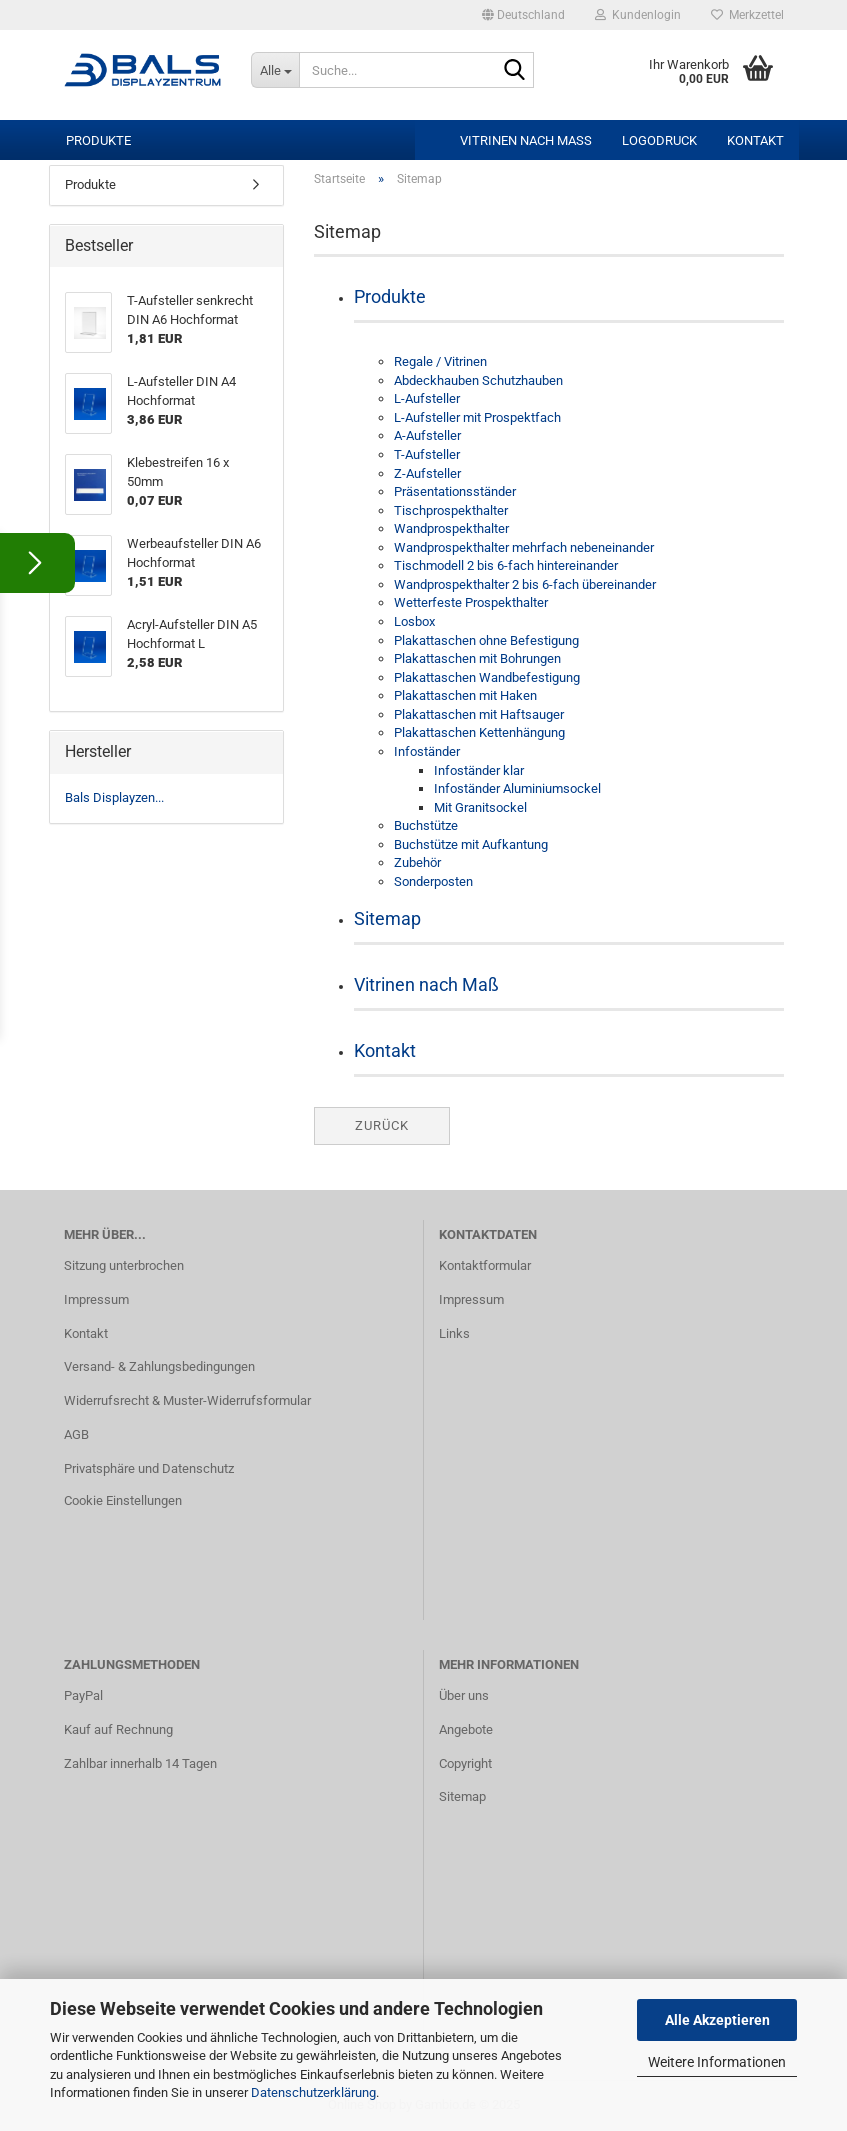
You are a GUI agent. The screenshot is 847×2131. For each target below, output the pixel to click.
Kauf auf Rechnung (118, 1729)
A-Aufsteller (427, 435)
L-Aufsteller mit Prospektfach (477, 417)
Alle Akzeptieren (717, 2020)
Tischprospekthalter (451, 510)
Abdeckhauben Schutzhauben (478, 380)
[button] (523, 15)
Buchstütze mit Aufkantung (471, 844)
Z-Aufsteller (427, 473)
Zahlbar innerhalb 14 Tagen (140, 1763)
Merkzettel (747, 15)
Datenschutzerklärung (313, 2092)
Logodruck (659, 140)
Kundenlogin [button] (638, 15)
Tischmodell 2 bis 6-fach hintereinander (506, 565)
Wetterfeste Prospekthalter (471, 602)
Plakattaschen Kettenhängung (479, 732)
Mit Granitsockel (480, 807)
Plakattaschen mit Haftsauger (479, 714)
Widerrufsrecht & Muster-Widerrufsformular (187, 1400)
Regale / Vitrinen (440, 361)
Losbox (414, 621)
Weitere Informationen (717, 2062)
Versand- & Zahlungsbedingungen (159, 1366)
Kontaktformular (485, 1265)
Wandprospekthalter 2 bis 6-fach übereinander (525, 584)
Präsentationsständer (455, 491)
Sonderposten (433, 881)
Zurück (382, 1125)
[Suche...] (275, 70)
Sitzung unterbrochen (124, 1265)
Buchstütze (426, 825)
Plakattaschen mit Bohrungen (477, 658)
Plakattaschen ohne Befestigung (486, 640)
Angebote (466, 1729)
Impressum (96, 1299)
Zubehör (417, 862)
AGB (76, 1434)
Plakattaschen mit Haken (465, 695)
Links (454, 1333)
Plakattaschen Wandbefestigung (487, 677)
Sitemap (387, 918)
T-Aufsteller (427, 454)
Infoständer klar (479, 770)
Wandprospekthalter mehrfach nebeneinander (524, 547)
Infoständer (427, 751)
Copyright (465, 1763)
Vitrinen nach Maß (526, 140)
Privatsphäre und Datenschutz (149, 1468)
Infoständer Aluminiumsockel (517, 788)
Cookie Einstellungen (123, 1500)
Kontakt (755, 140)
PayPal (83, 1695)
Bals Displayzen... (114, 797)
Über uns (464, 1695)
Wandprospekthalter (451, 528)
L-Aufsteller (427, 398)
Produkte (98, 140)
